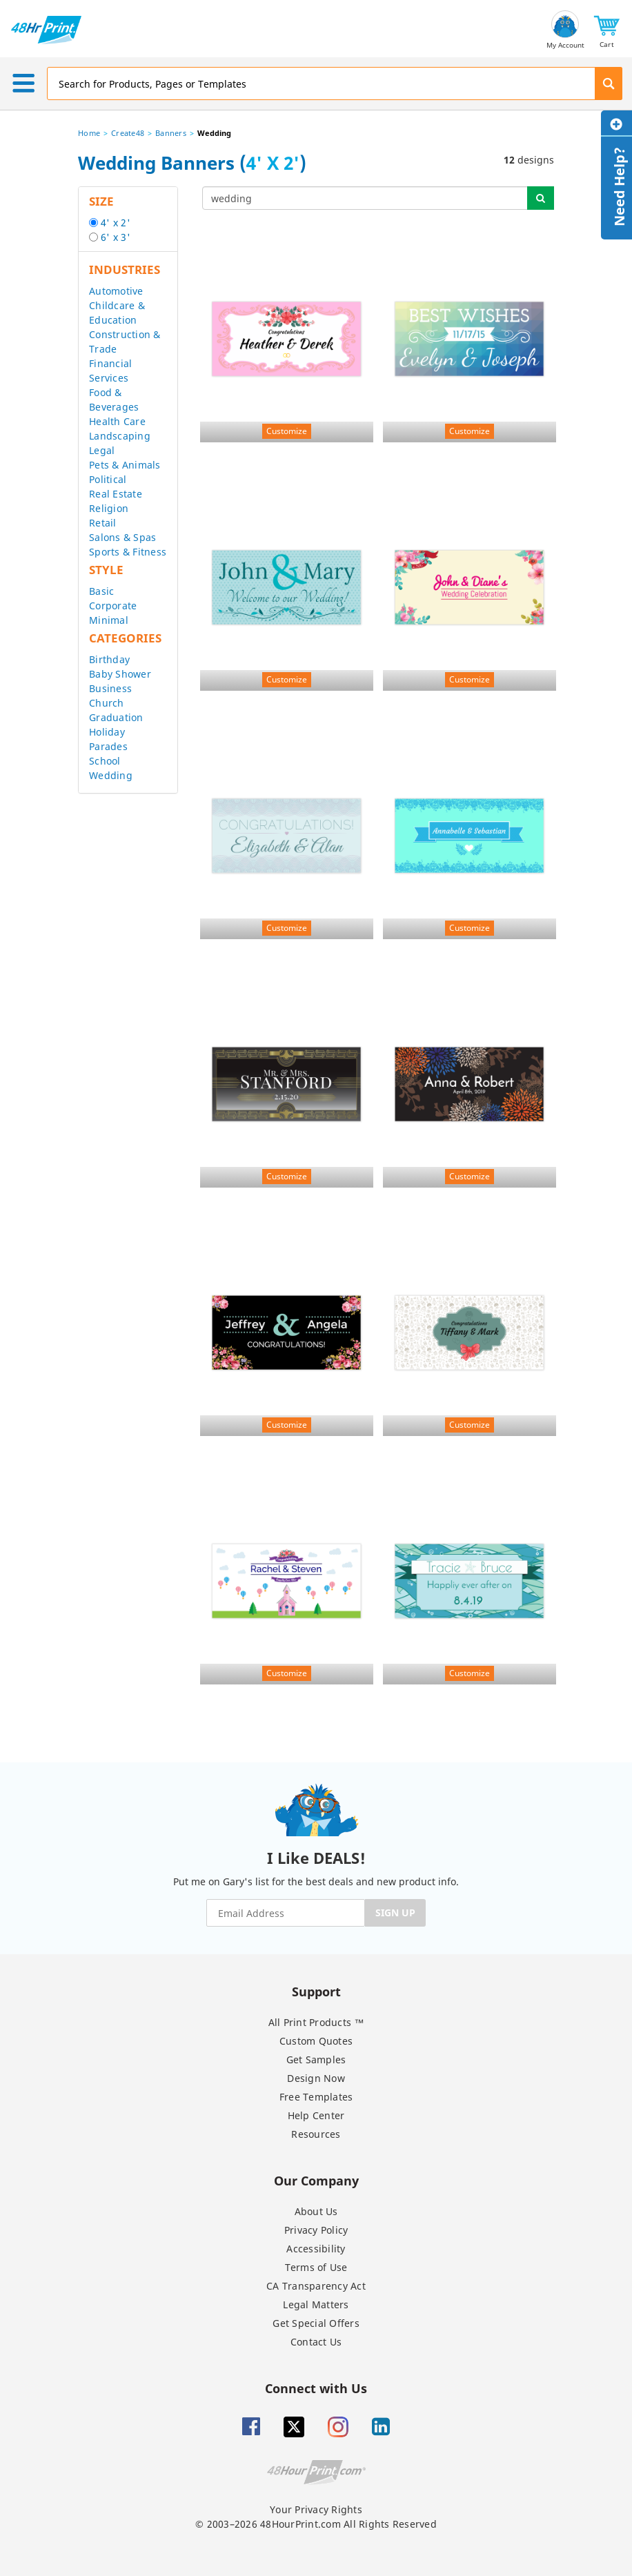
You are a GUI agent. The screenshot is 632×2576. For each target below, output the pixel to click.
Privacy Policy (316, 2229)
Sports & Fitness (127, 551)
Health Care (117, 421)
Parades (108, 746)
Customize (286, 431)
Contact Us (316, 2341)
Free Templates (316, 2096)
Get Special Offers (316, 2323)
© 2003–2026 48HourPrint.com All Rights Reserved (316, 2523)
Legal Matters (315, 2304)
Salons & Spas (122, 537)
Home (89, 133)
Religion (108, 508)
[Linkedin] (381, 2427)
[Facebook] (251, 2427)
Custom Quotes (316, 2040)
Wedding (110, 775)
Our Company (316, 2180)
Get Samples (316, 2059)
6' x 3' (115, 237)
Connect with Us (316, 2388)
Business (110, 688)
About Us (316, 2211)
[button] (607, 30)
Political (107, 479)
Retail (103, 522)
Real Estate (115, 493)
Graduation (116, 717)
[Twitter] (294, 2427)
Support (316, 1991)
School (105, 760)
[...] (365, 198)
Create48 (127, 133)
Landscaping (119, 435)
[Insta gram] (338, 2427)
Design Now (316, 2078)
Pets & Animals (125, 464)
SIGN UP (395, 1912)
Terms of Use (316, 2267)
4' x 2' (115, 222)
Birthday (109, 659)
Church (106, 702)
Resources (315, 2134)
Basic (101, 591)
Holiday (107, 731)
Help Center (316, 2115)
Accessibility (315, 2248)
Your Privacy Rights (316, 2509)
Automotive (116, 290)
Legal (102, 450)
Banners (170, 133)
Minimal (108, 620)
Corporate (113, 605)
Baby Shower (120, 673)
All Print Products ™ (316, 2022)
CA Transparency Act (316, 2285)
